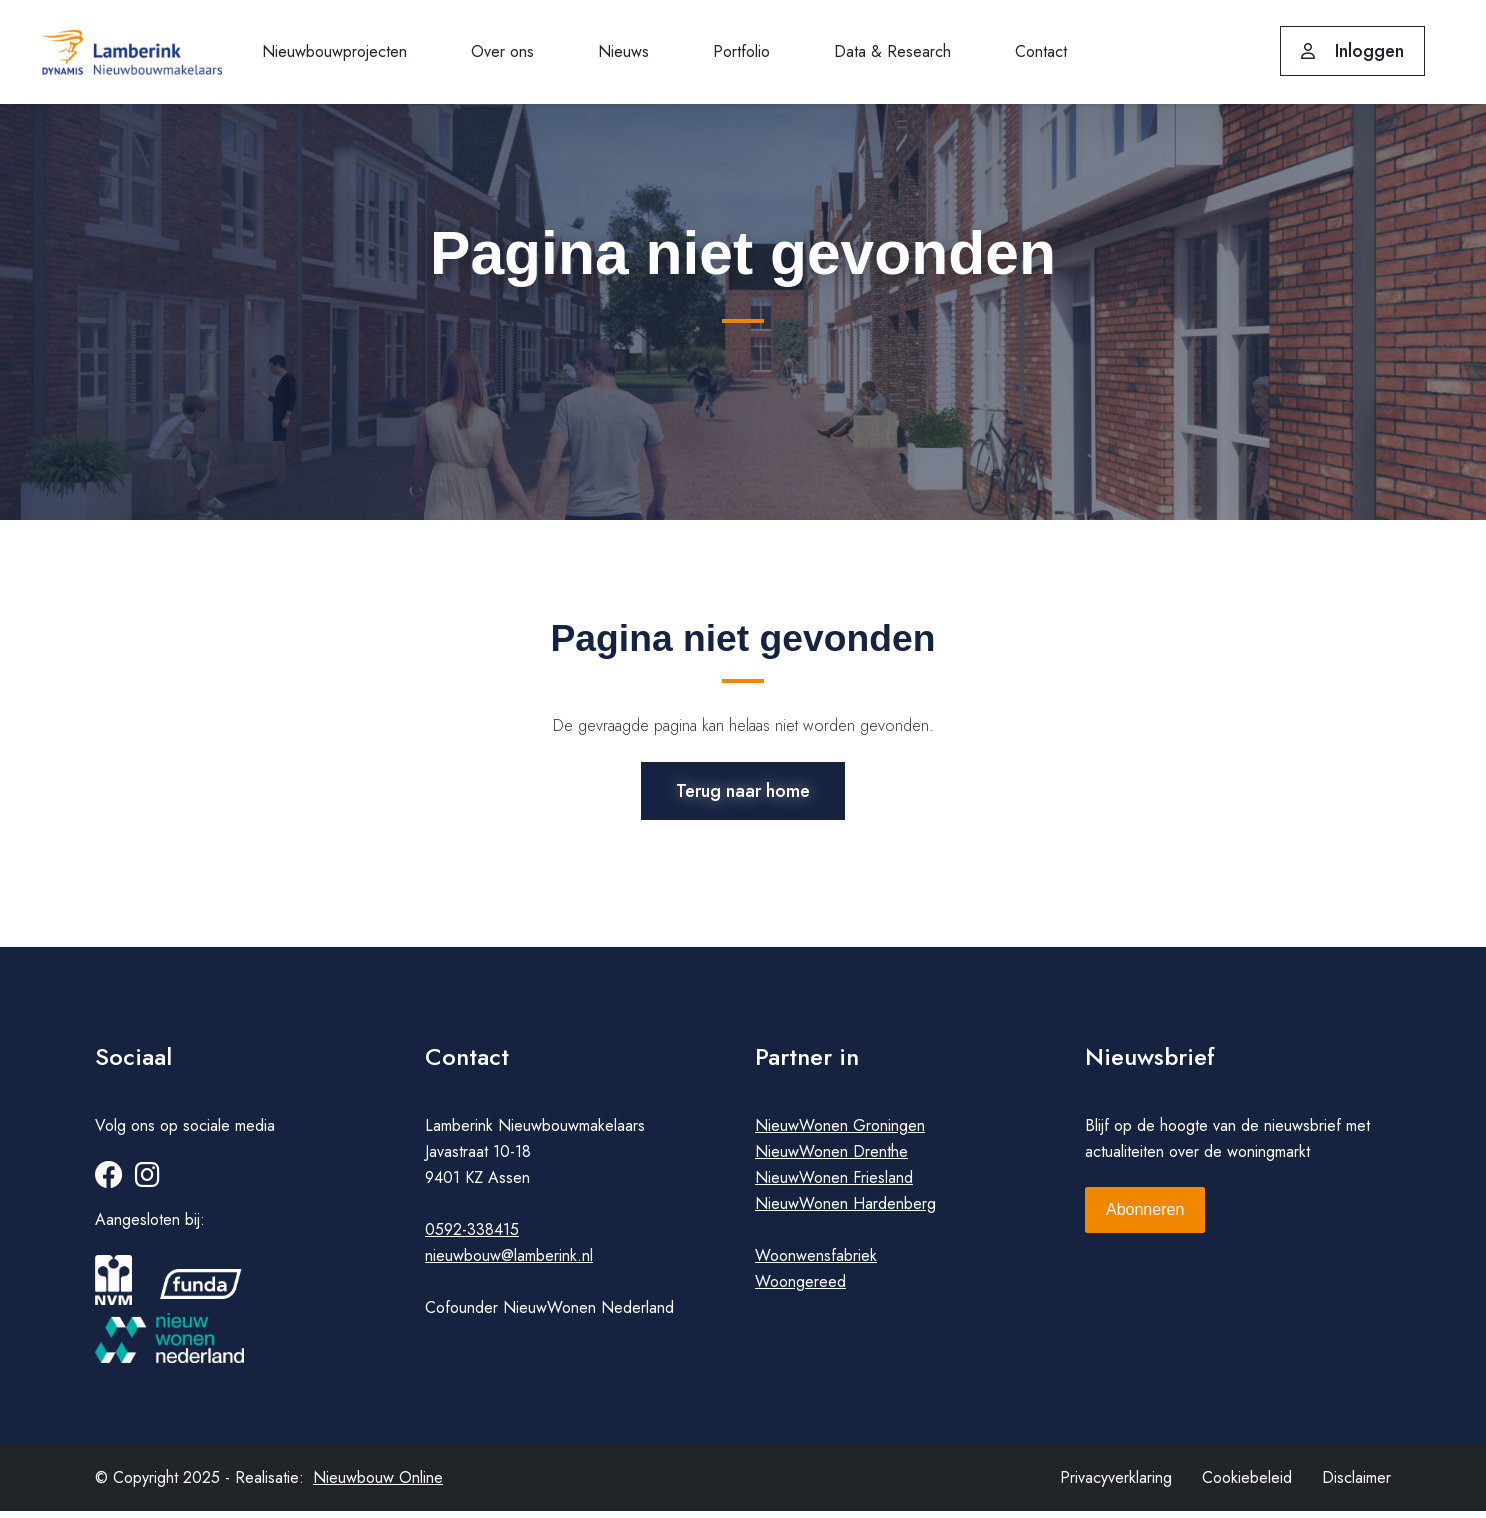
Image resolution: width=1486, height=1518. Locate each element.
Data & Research (892, 51)
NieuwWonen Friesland (834, 1184)
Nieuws (623, 51)
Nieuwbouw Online (378, 1484)
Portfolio (741, 51)
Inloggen (1352, 51)
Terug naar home (743, 789)
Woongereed (800, 1288)
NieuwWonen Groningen (840, 1132)
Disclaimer (1356, 1484)
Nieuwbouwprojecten (334, 51)
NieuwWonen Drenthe (831, 1158)
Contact (1041, 51)
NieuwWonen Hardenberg (845, 1210)
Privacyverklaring (1116, 1484)
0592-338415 (472, 1236)
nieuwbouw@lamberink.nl (509, 1262)
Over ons (502, 51)
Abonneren (1145, 1216)
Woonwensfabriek (816, 1262)
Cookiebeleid (1247, 1484)
